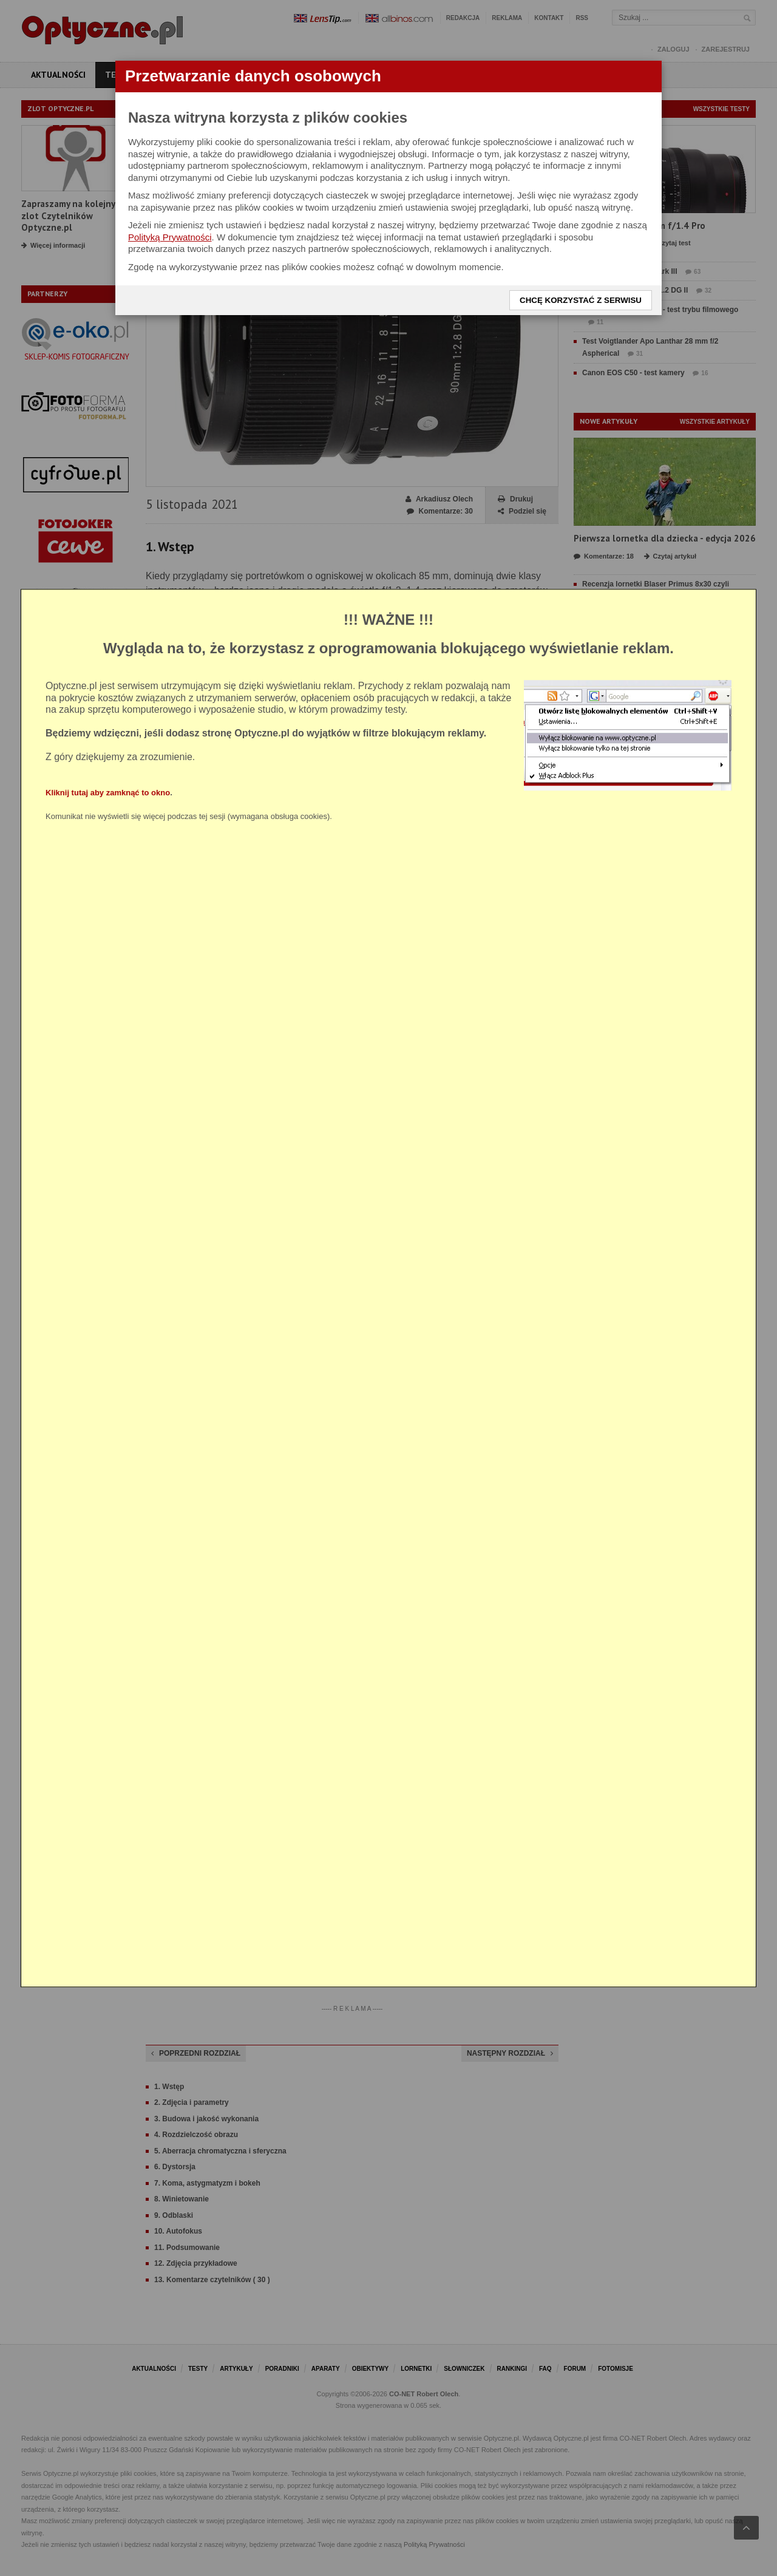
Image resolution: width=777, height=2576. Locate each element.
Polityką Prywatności (170, 237)
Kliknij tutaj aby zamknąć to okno (108, 792)
